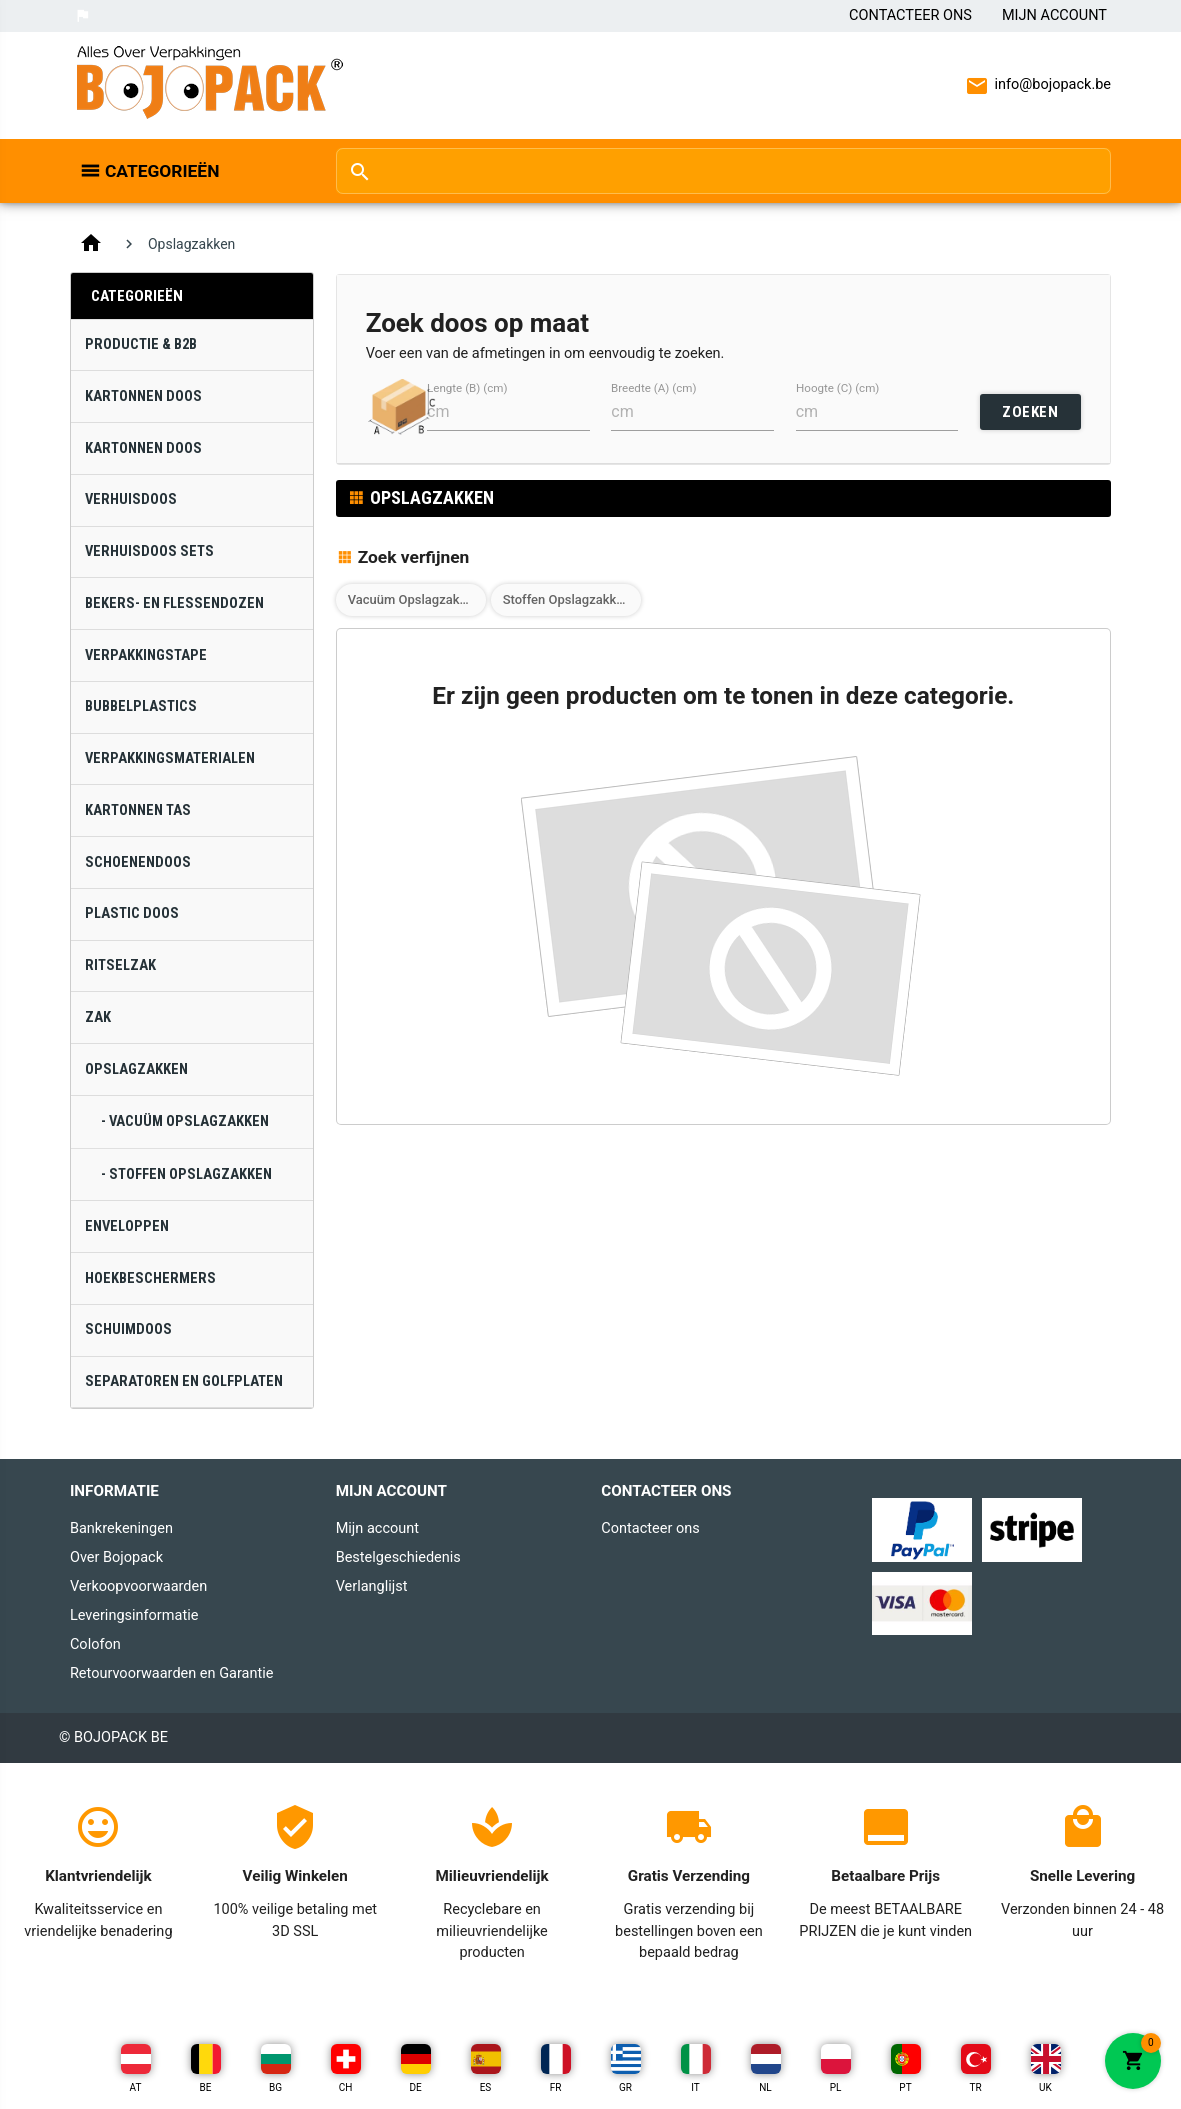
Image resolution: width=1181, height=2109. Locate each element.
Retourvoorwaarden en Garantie (171, 1673)
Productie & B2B (141, 344)
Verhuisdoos (131, 499)
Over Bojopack (116, 1557)
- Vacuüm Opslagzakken (185, 1121)
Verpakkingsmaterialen (170, 758)
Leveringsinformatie (134, 1615)
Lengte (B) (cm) (467, 388)
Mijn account (377, 1528)
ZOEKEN (1030, 412)
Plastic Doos (132, 913)
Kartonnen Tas (138, 810)
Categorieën (162, 171)
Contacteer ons (910, 15)
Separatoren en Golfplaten (184, 1381)
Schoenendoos (138, 862)
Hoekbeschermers (150, 1278)
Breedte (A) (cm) (653, 388)
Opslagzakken (136, 1069)
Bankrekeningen (121, 1528)
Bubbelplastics (141, 706)
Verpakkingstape (146, 655)
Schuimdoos (128, 1329)
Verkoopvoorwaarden (138, 1586)
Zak (98, 1017)
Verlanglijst (372, 1586)
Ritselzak (120, 965)
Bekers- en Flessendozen (174, 603)
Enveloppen (127, 1226)
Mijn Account (1054, 15)
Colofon (95, 1644)
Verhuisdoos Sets (149, 551)
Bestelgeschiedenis (398, 1557)
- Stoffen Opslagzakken (186, 1174)
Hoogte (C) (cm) (837, 388)
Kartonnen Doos (143, 396)
